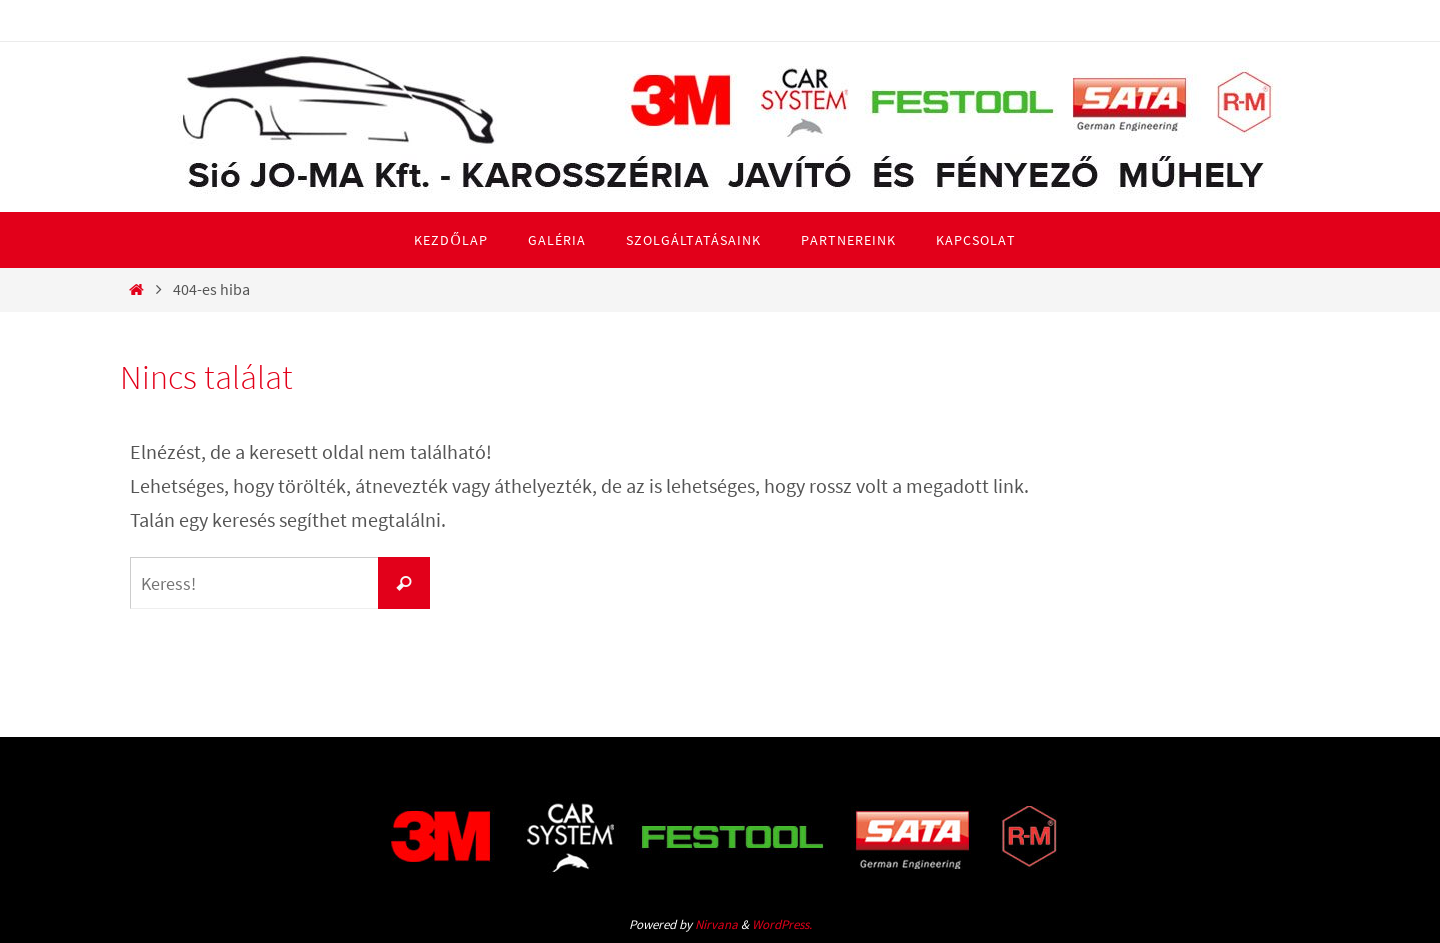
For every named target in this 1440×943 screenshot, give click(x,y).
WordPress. (782, 924)
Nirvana (716, 924)
